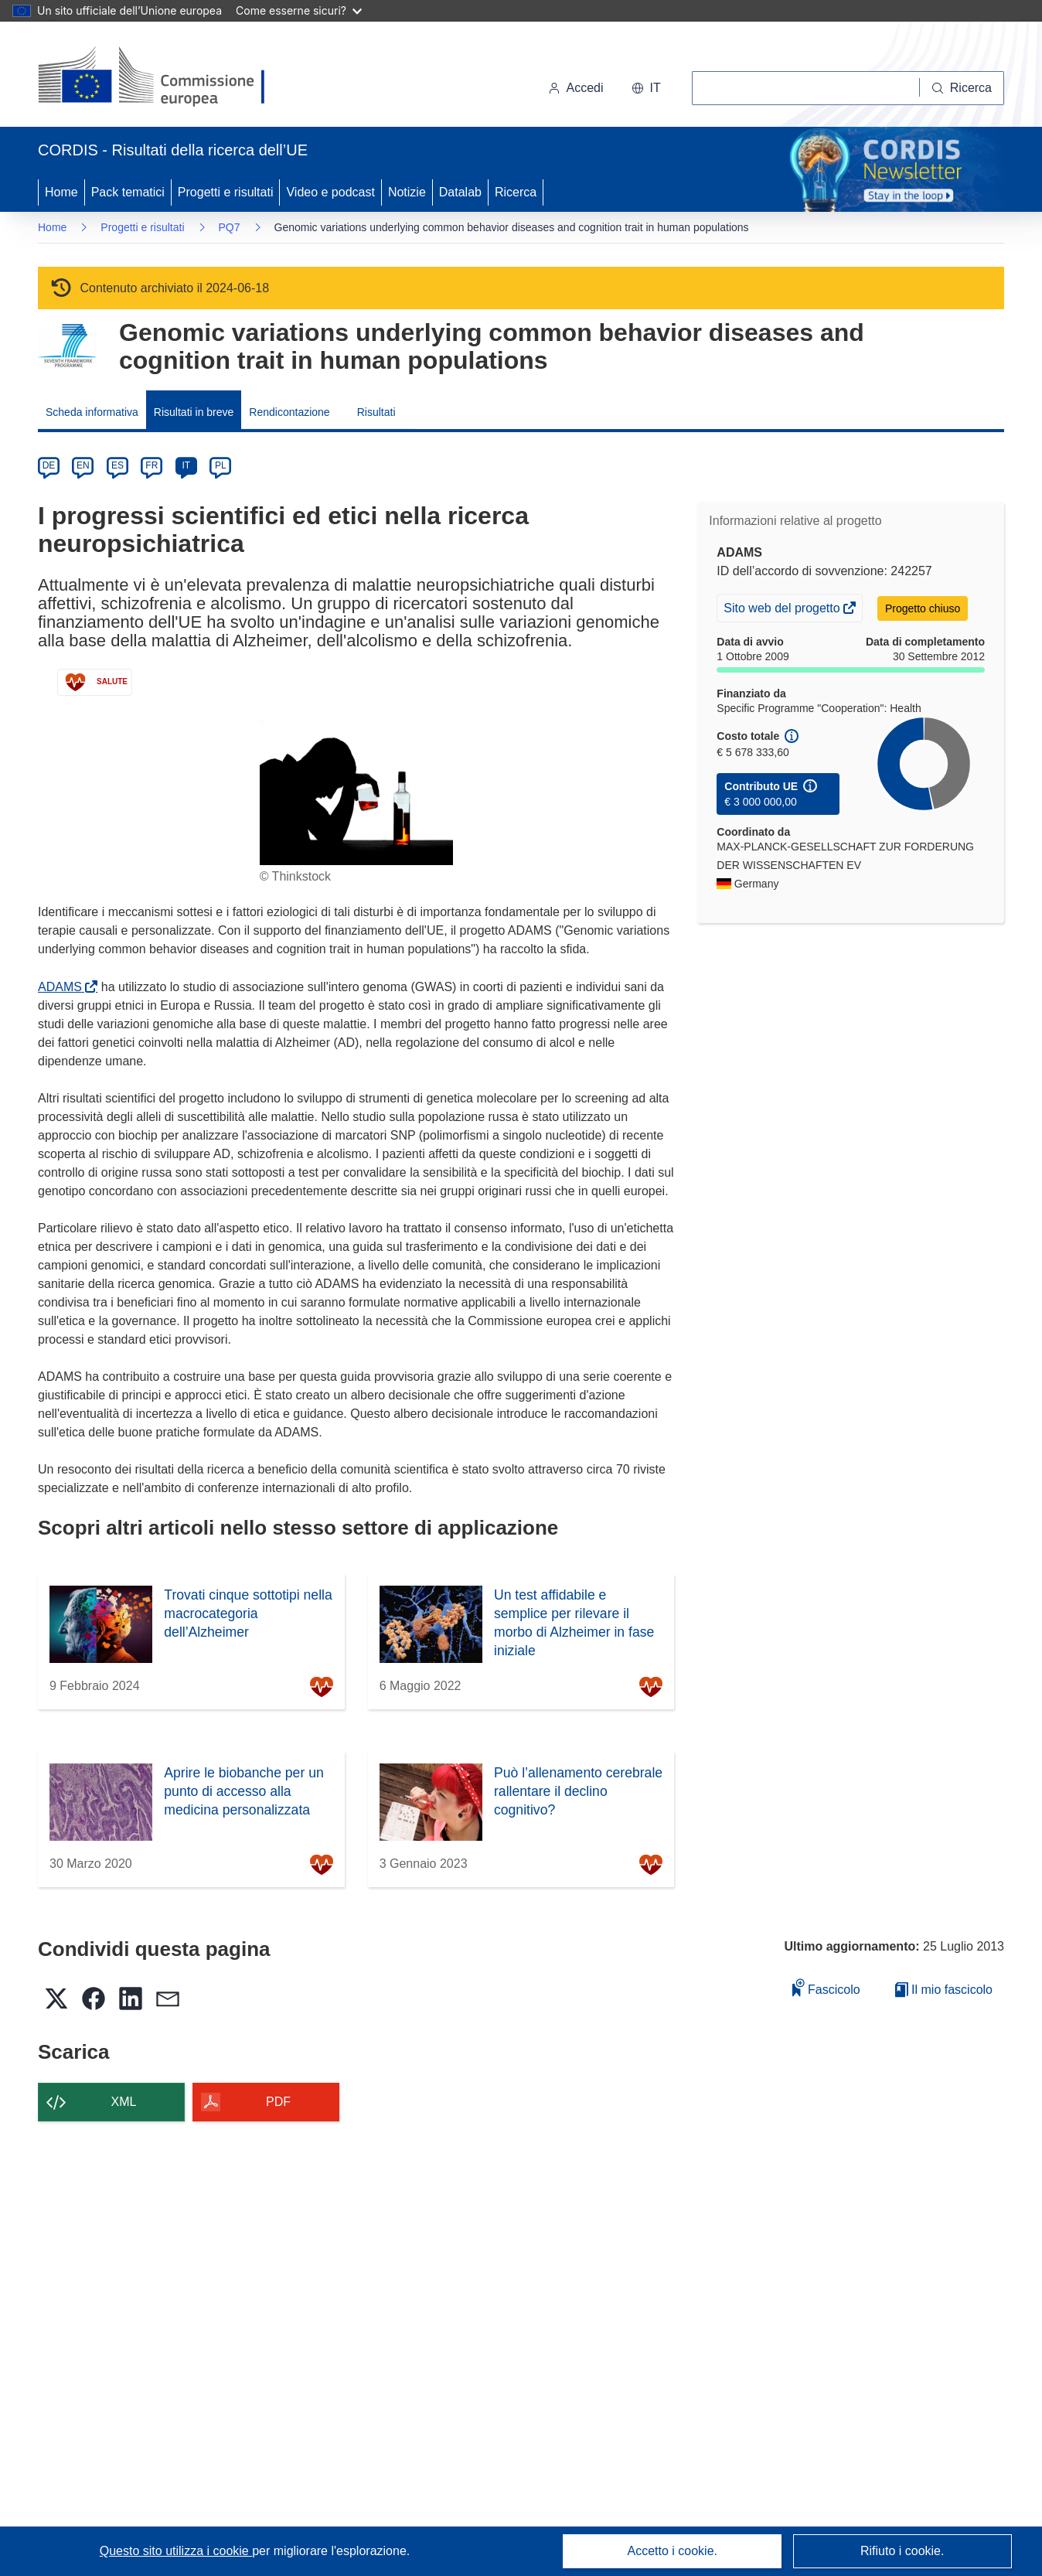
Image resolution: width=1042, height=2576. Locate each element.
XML (124, 2101)
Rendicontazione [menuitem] (289, 412)
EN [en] (83, 465)
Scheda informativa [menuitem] (92, 412)
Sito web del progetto (783, 610)
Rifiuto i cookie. (902, 2550)
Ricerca (515, 192)
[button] (646, 88)
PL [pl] (220, 465)
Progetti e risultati (226, 192)
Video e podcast (330, 192)
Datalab (460, 192)
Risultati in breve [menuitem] (194, 412)
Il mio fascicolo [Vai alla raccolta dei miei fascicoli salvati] (944, 1989)
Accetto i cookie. (673, 2550)
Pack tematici (128, 192)
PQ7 (229, 227)
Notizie (407, 192)
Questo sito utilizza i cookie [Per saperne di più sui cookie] (176, 2550)
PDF (278, 2101)
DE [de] (49, 465)
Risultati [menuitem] (376, 412)
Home (61, 192)
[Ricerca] (962, 88)
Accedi (576, 87)
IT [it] (186, 465)
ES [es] (117, 465)
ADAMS (63, 986)
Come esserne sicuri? (299, 10)
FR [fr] (151, 465)
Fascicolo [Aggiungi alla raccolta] (826, 1987)
